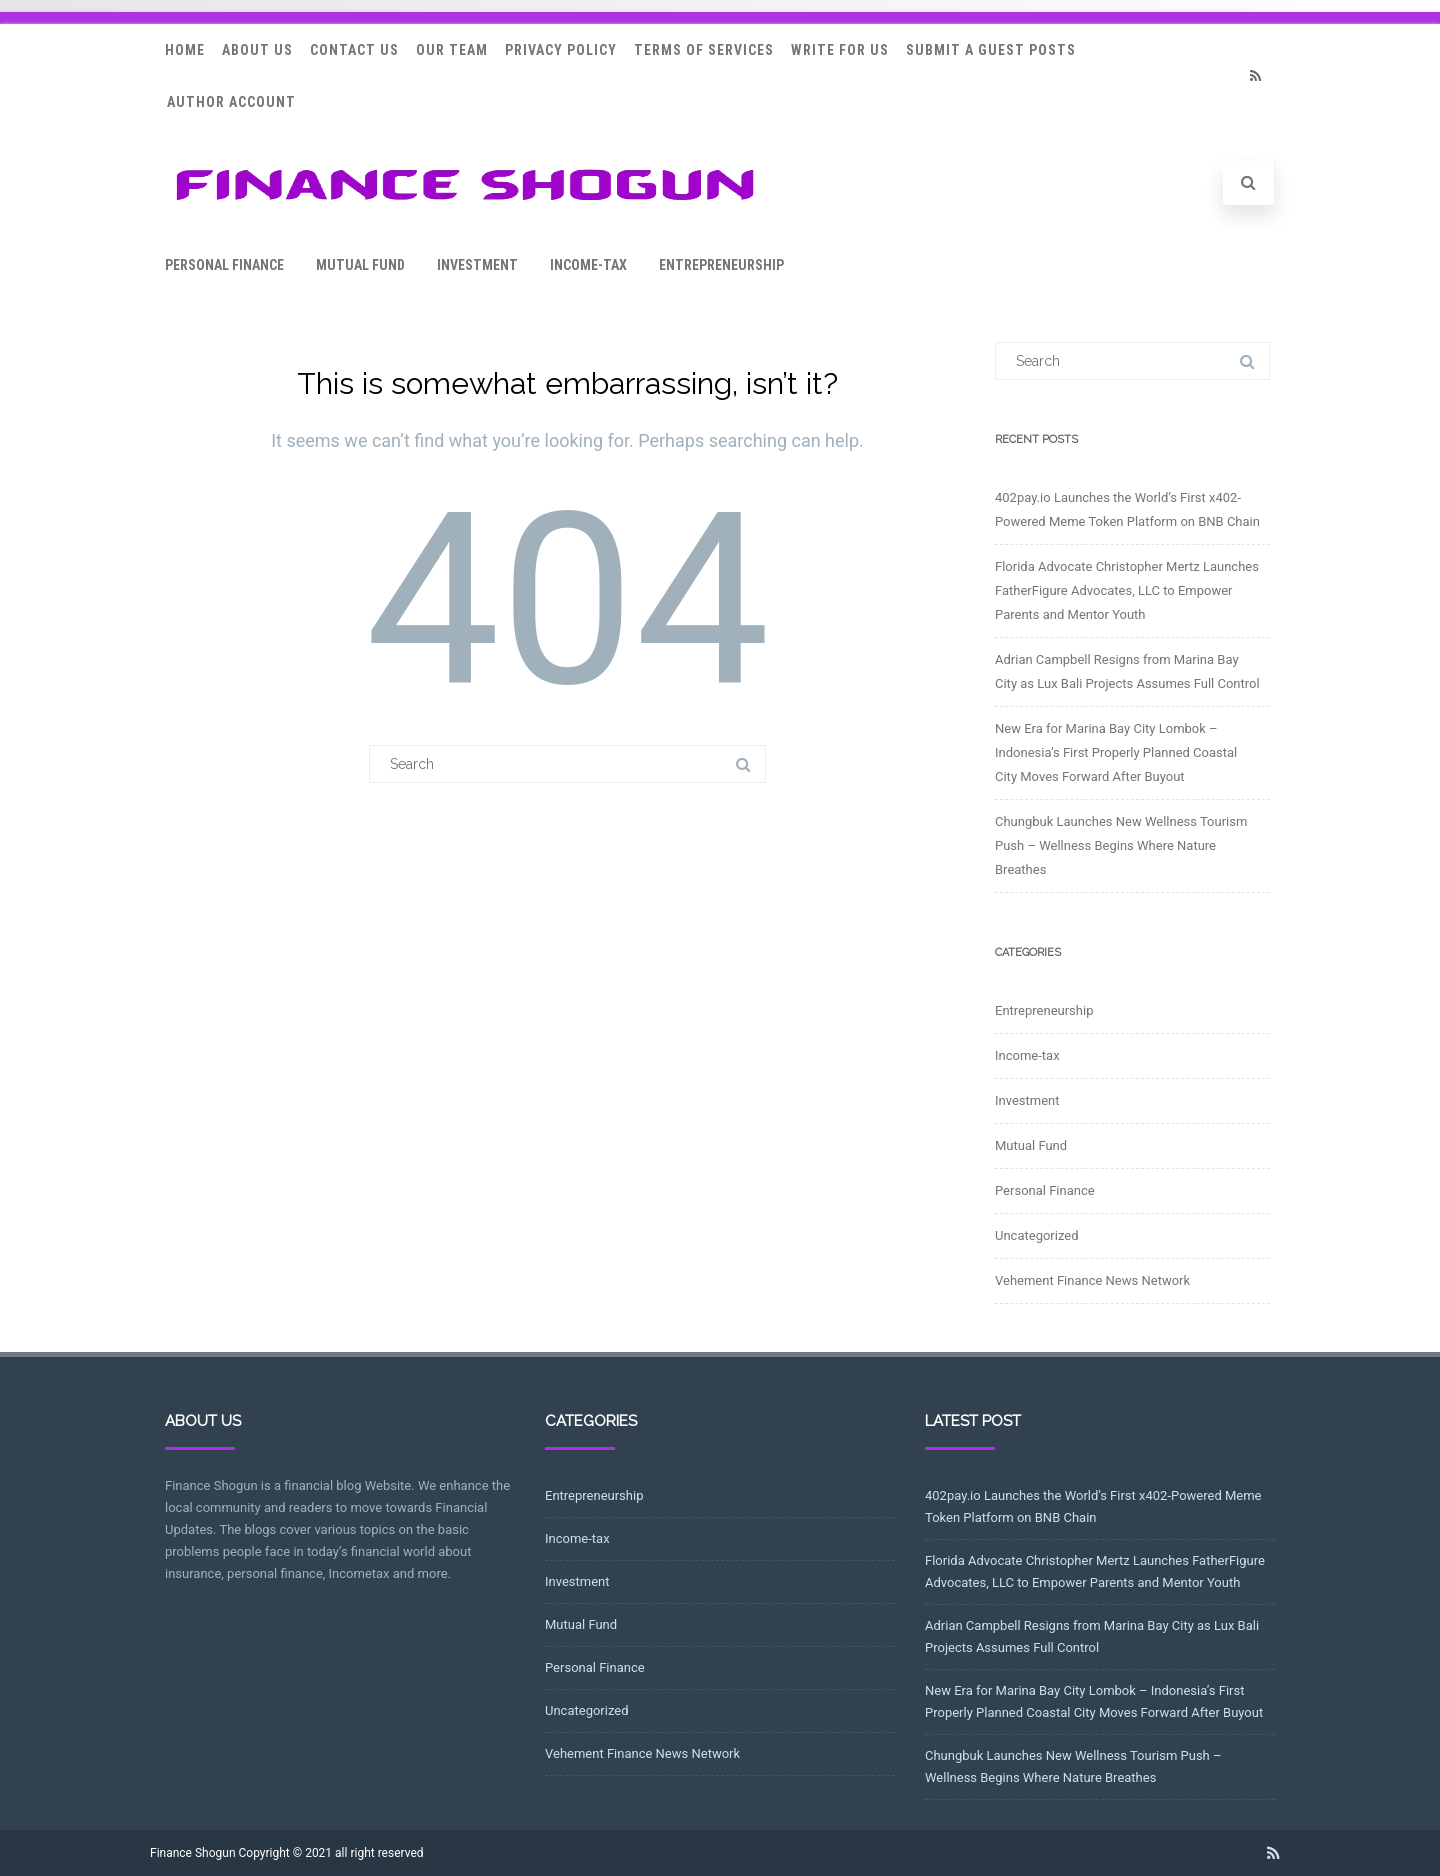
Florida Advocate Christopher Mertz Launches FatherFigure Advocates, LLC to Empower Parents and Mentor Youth (1127, 590)
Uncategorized (1036, 1235)
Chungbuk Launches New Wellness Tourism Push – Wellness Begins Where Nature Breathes (1121, 845)
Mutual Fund (360, 265)
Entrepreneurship (721, 265)
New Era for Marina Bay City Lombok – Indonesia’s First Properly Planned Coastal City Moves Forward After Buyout (1116, 752)
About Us (257, 50)
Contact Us (354, 50)
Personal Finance (224, 265)
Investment (477, 265)
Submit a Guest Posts (991, 50)
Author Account (231, 102)
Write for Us (840, 50)
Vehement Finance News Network (1092, 1280)
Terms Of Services (704, 50)
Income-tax (588, 265)
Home (185, 50)
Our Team (452, 50)
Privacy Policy (561, 50)
